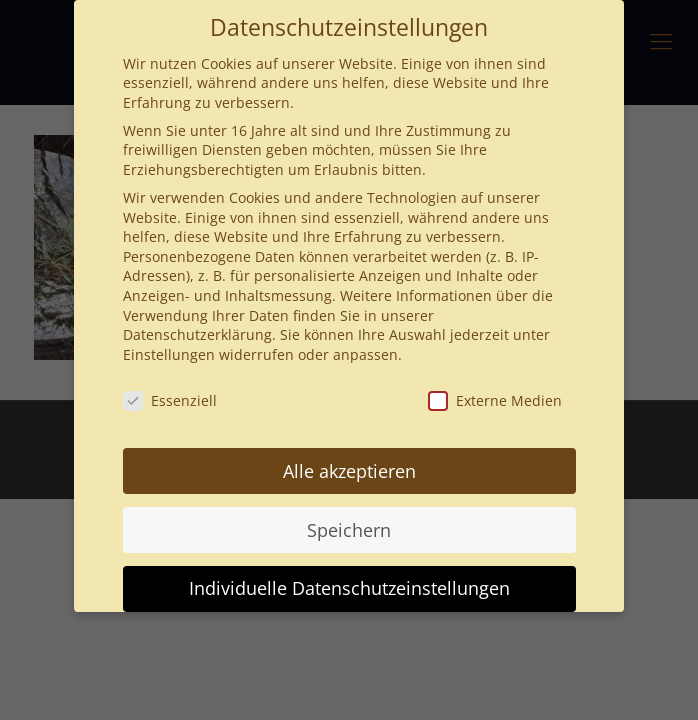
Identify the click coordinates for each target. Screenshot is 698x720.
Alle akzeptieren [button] (349, 471)
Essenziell (170, 400)
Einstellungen (169, 354)
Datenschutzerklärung (197, 334)
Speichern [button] (349, 530)
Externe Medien (495, 400)
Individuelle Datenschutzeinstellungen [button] (349, 588)
